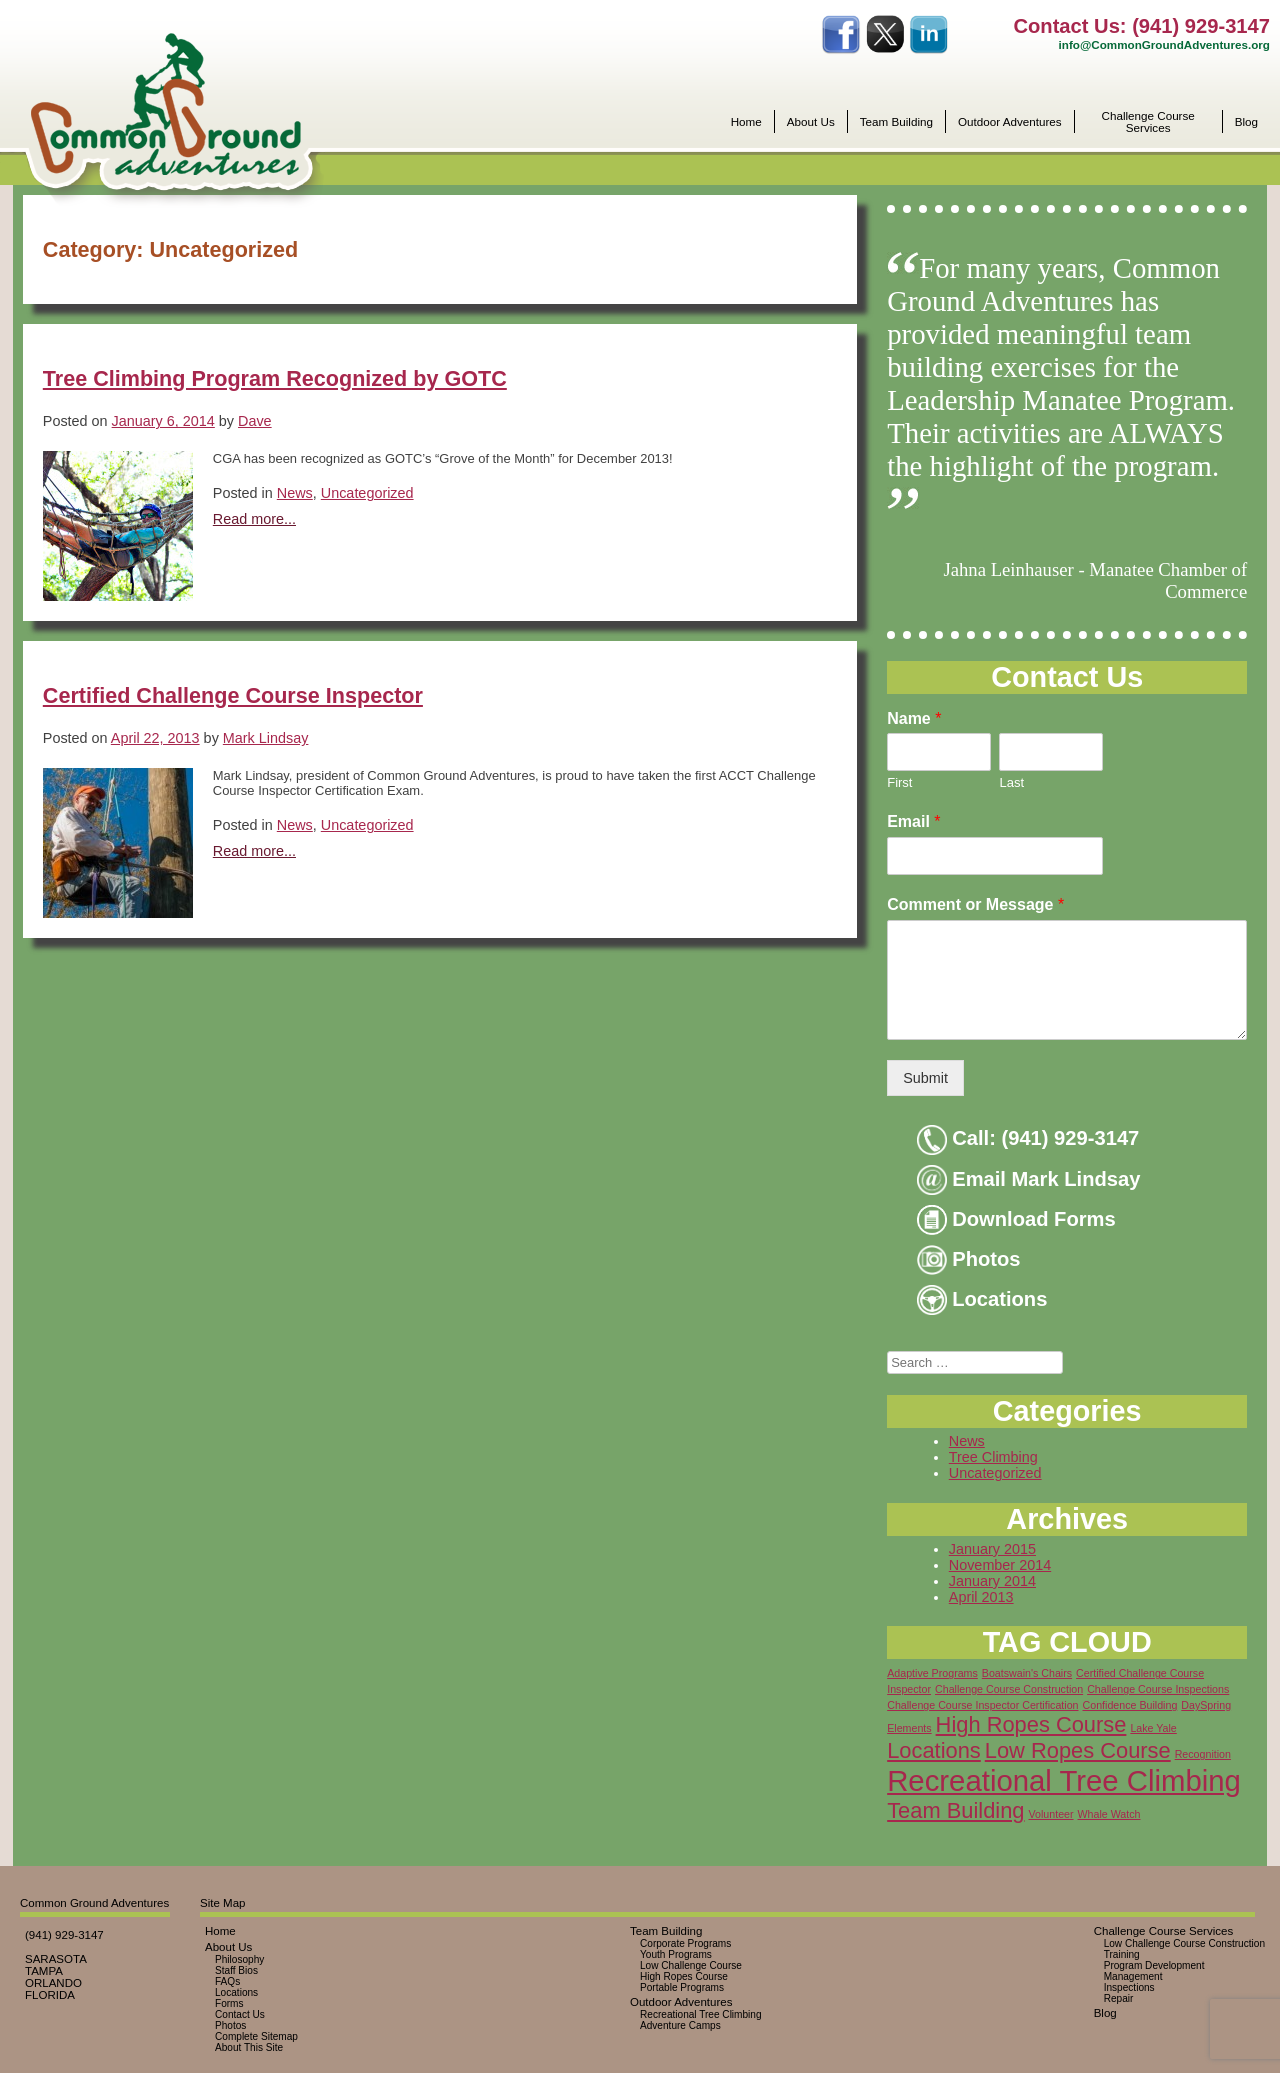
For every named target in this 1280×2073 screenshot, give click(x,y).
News (295, 493)
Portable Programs (682, 1987)
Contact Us (240, 2014)
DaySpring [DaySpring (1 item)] (1206, 1705)
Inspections (1129, 1987)
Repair (1119, 1998)
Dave (255, 421)
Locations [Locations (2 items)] (934, 1750)
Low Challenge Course (691, 1965)
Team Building (896, 122)
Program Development (1154, 1965)
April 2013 (981, 1597)
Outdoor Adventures (1010, 122)
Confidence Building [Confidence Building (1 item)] (1130, 1705)
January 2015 (992, 1549)
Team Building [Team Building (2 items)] (955, 1810)
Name (914, 718)
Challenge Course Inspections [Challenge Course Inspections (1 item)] (1158, 1689)
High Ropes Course (684, 1976)
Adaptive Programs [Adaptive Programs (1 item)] (932, 1673)
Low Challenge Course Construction (1184, 1943)
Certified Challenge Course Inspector (233, 695)
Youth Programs (676, 1954)
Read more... (254, 519)
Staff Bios (236, 1970)
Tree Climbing (993, 1457)
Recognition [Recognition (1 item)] (1203, 1754)
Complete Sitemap (256, 2036)
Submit (925, 1078)
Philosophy (239, 1959)
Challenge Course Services (1148, 121)
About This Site (249, 2047)
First (899, 782)
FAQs (227, 1981)
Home (746, 122)
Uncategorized (367, 493)
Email (913, 821)
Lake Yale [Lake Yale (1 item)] (1153, 1728)
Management (1133, 1976)
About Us (811, 122)
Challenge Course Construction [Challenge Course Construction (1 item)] (1009, 1689)
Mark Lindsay (266, 738)
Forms (229, 2003)
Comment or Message (975, 904)
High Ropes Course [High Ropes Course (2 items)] (1031, 1724)
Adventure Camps (680, 2025)
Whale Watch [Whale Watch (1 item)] (1109, 1814)
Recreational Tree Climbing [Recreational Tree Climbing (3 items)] (1064, 1780)
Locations (982, 1299)
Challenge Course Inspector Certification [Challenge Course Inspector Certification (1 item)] (982, 1705)
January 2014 (992, 1581)
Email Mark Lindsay (1028, 1179)
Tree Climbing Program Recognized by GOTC (275, 378)
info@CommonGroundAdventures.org (1164, 44)
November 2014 (1000, 1565)
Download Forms (1016, 1219)
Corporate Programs (685, 1943)
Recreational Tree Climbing (701, 2014)
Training (1122, 1954)
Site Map (222, 1903)
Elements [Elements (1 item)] (909, 1728)
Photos (968, 1259)
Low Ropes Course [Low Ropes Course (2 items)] (1078, 1750)
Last (1011, 782)
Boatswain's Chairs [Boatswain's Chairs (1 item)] (1027, 1673)
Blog (1246, 122)
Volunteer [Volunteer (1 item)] (1051, 1814)
